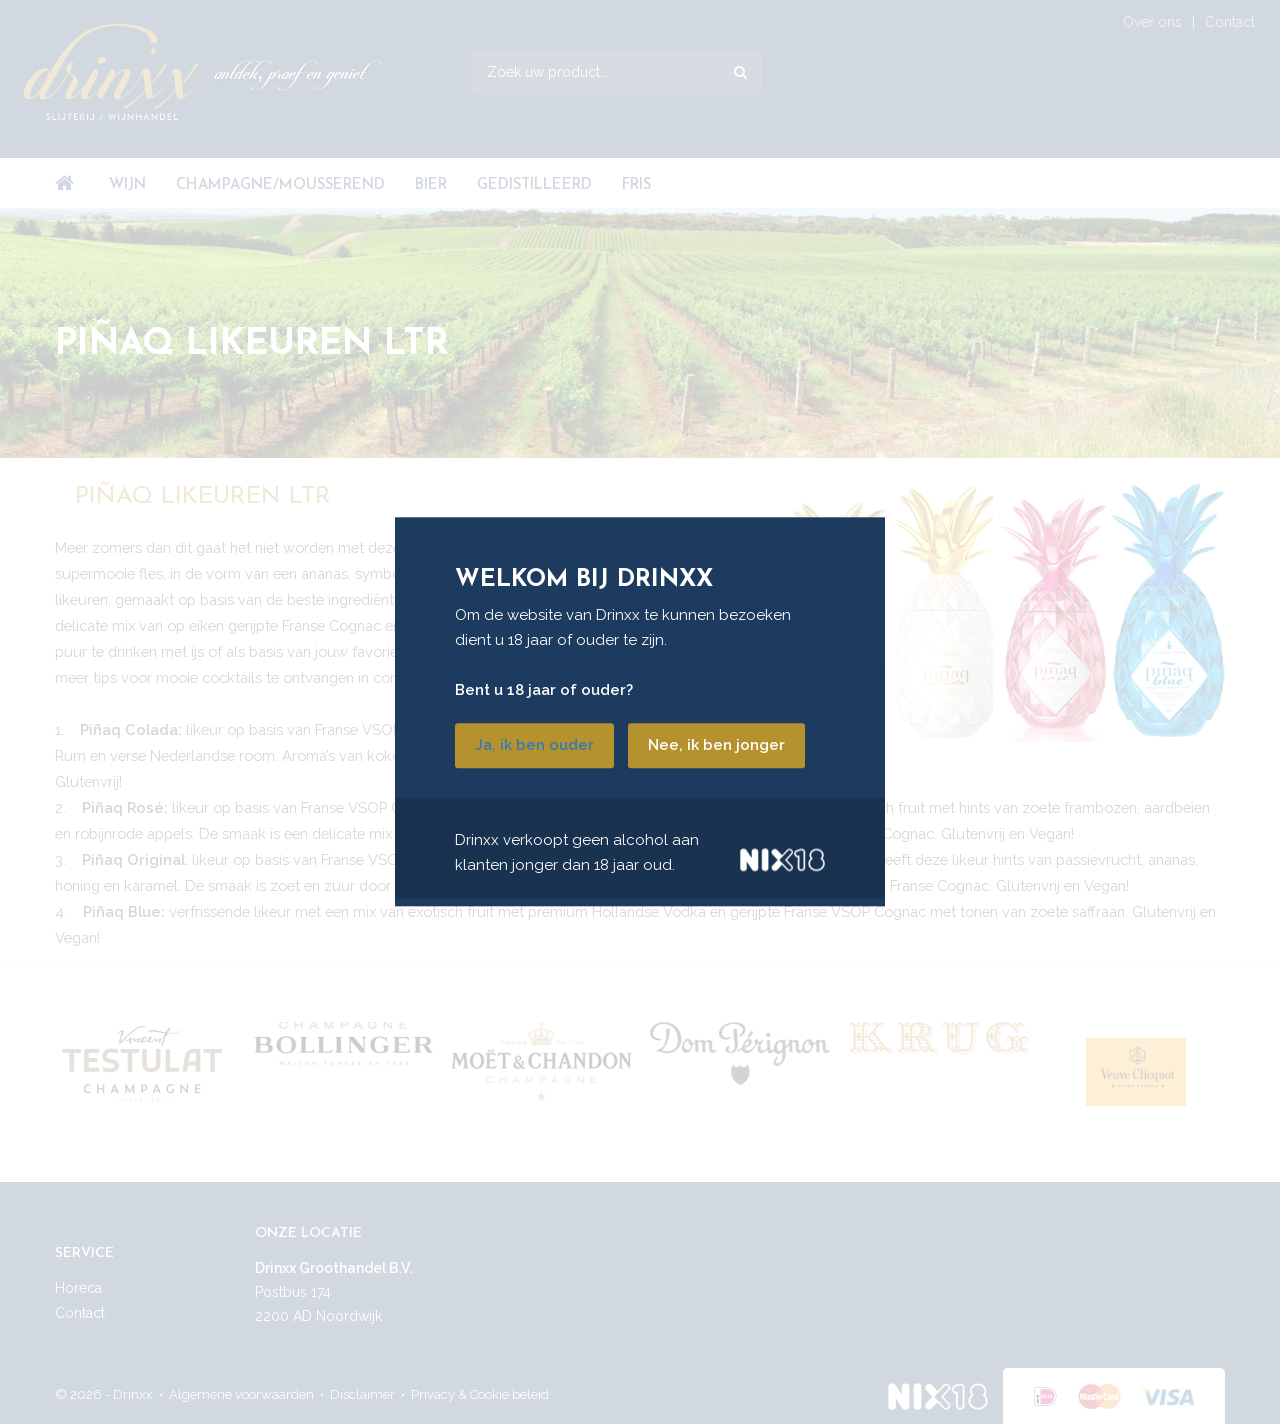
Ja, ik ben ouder (534, 746)
